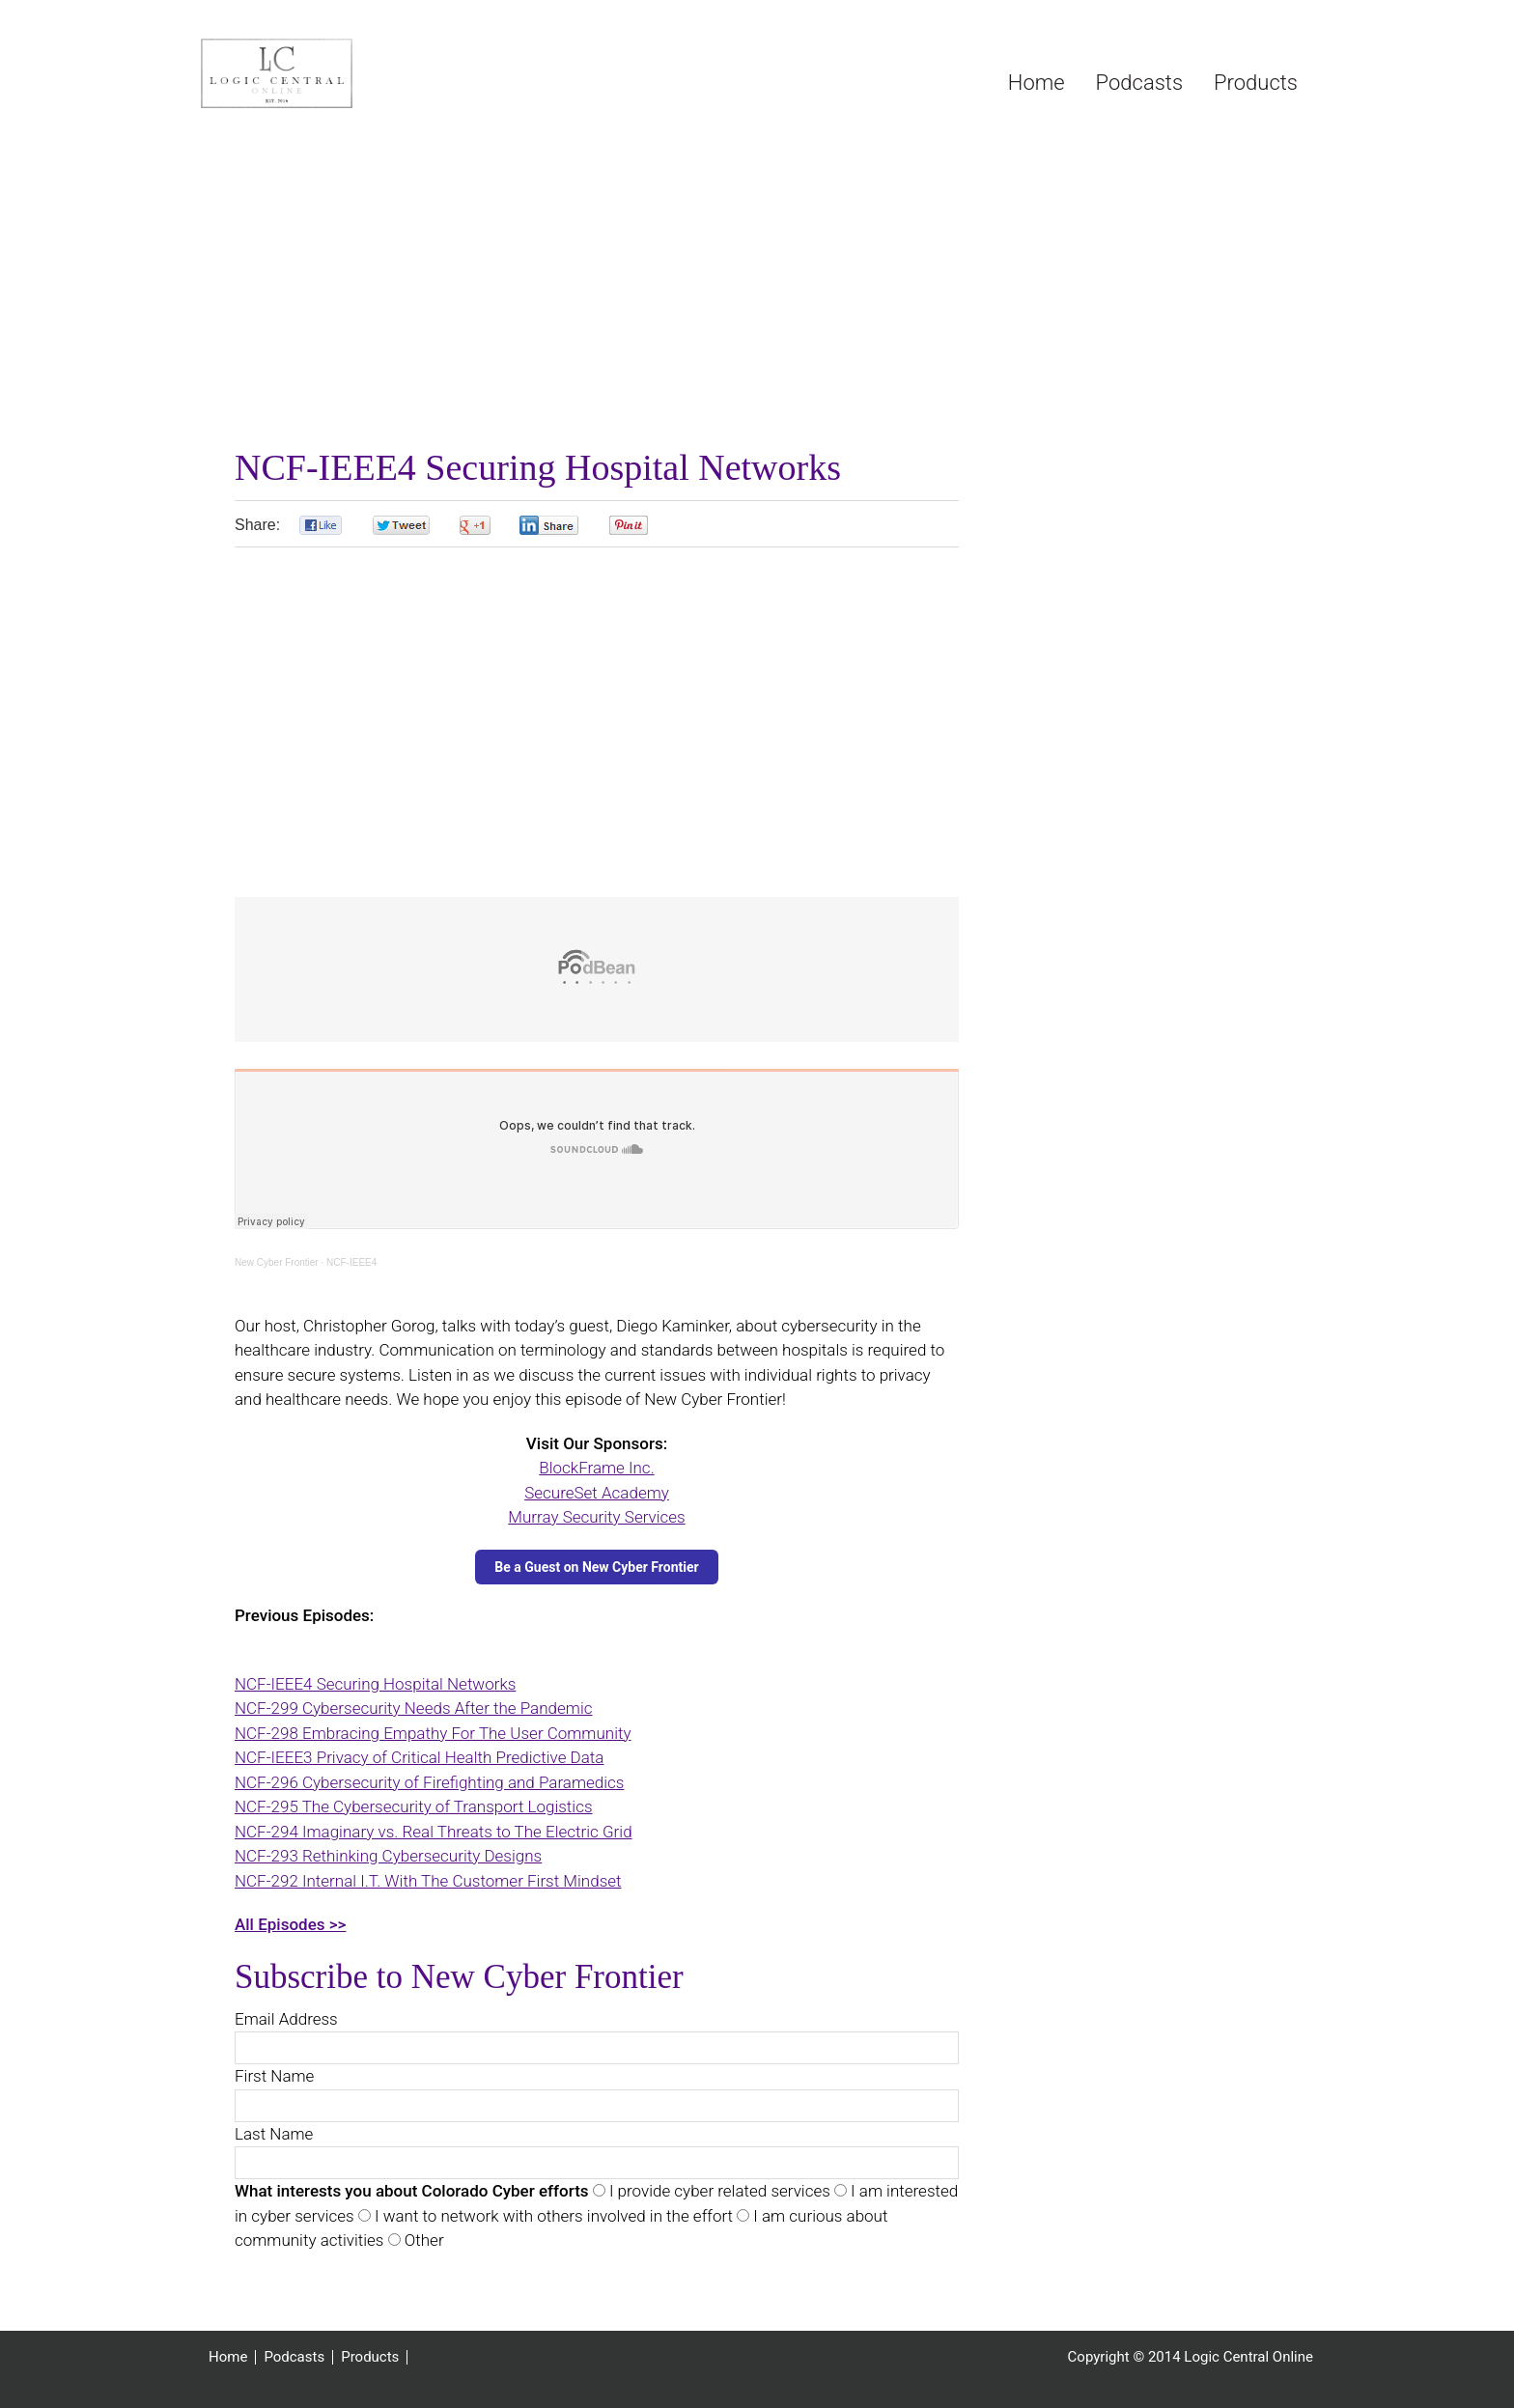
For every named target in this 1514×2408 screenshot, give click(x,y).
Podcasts (294, 2357)
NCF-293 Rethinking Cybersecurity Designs (388, 1855)
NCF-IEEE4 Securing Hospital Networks (375, 1684)
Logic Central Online (346, 73)
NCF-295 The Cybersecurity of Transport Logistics (414, 1806)
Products (370, 2357)
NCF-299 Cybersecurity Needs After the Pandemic (413, 1708)
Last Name (274, 2133)
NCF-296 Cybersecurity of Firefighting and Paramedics (429, 1782)
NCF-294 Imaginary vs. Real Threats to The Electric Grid (433, 1831)
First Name (274, 2076)
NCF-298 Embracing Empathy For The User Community (433, 1733)
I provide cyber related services (717, 2190)
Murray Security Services (596, 1516)
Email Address (286, 2019)
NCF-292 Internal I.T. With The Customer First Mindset (428, 1880)
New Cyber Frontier (277, 1262)
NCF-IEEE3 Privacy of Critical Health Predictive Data (419, 1757)
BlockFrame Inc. (596, 1467)
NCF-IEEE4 (351, 1262)
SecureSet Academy (596, 1492)
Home (228, 2357)
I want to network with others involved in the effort (552, 2216)
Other (422, 2240)
